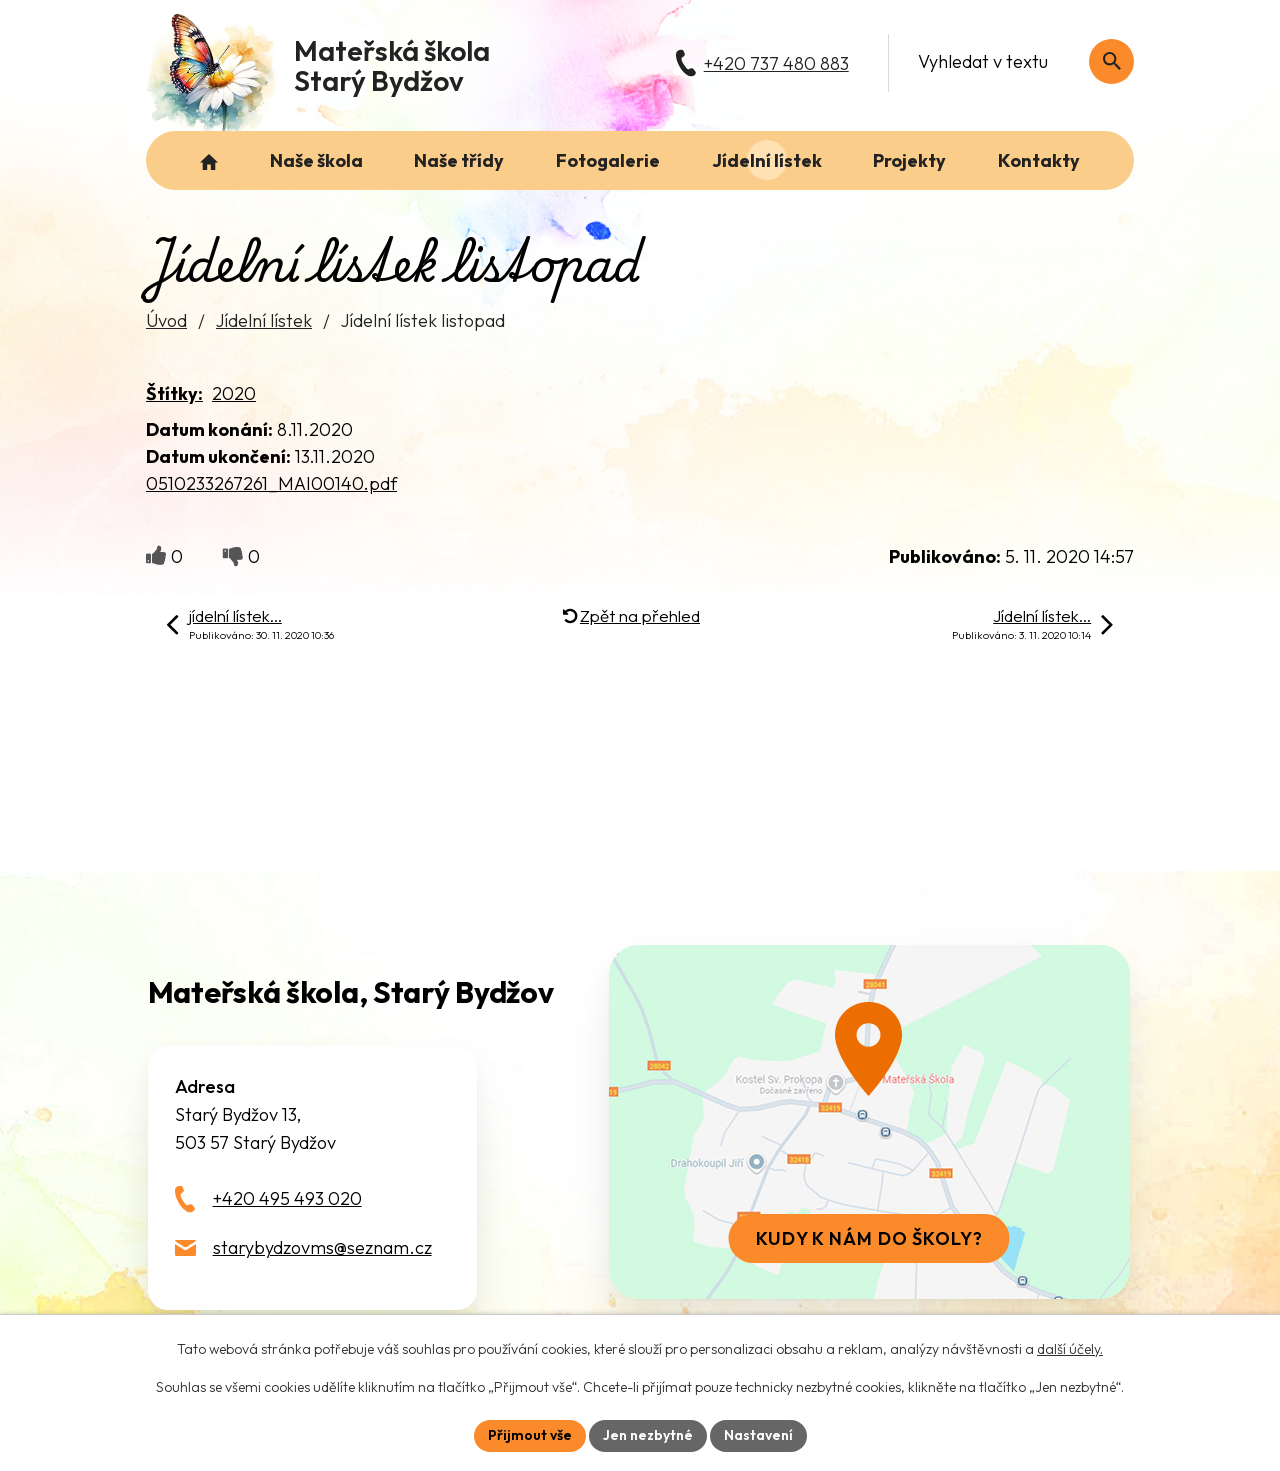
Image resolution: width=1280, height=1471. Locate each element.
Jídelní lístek (264, 320)
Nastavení (758, 1435)
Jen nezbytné (648, 1435)
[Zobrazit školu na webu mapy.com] (869, 1122)
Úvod (166, 320)
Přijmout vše (530, 1435)
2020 (234, 393)
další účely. (1070, 1349)
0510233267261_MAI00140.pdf (271, 483)
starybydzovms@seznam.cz (322, 1247)
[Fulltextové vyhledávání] (1015, 61)
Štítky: (174, 393)
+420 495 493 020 (287, 1198)
